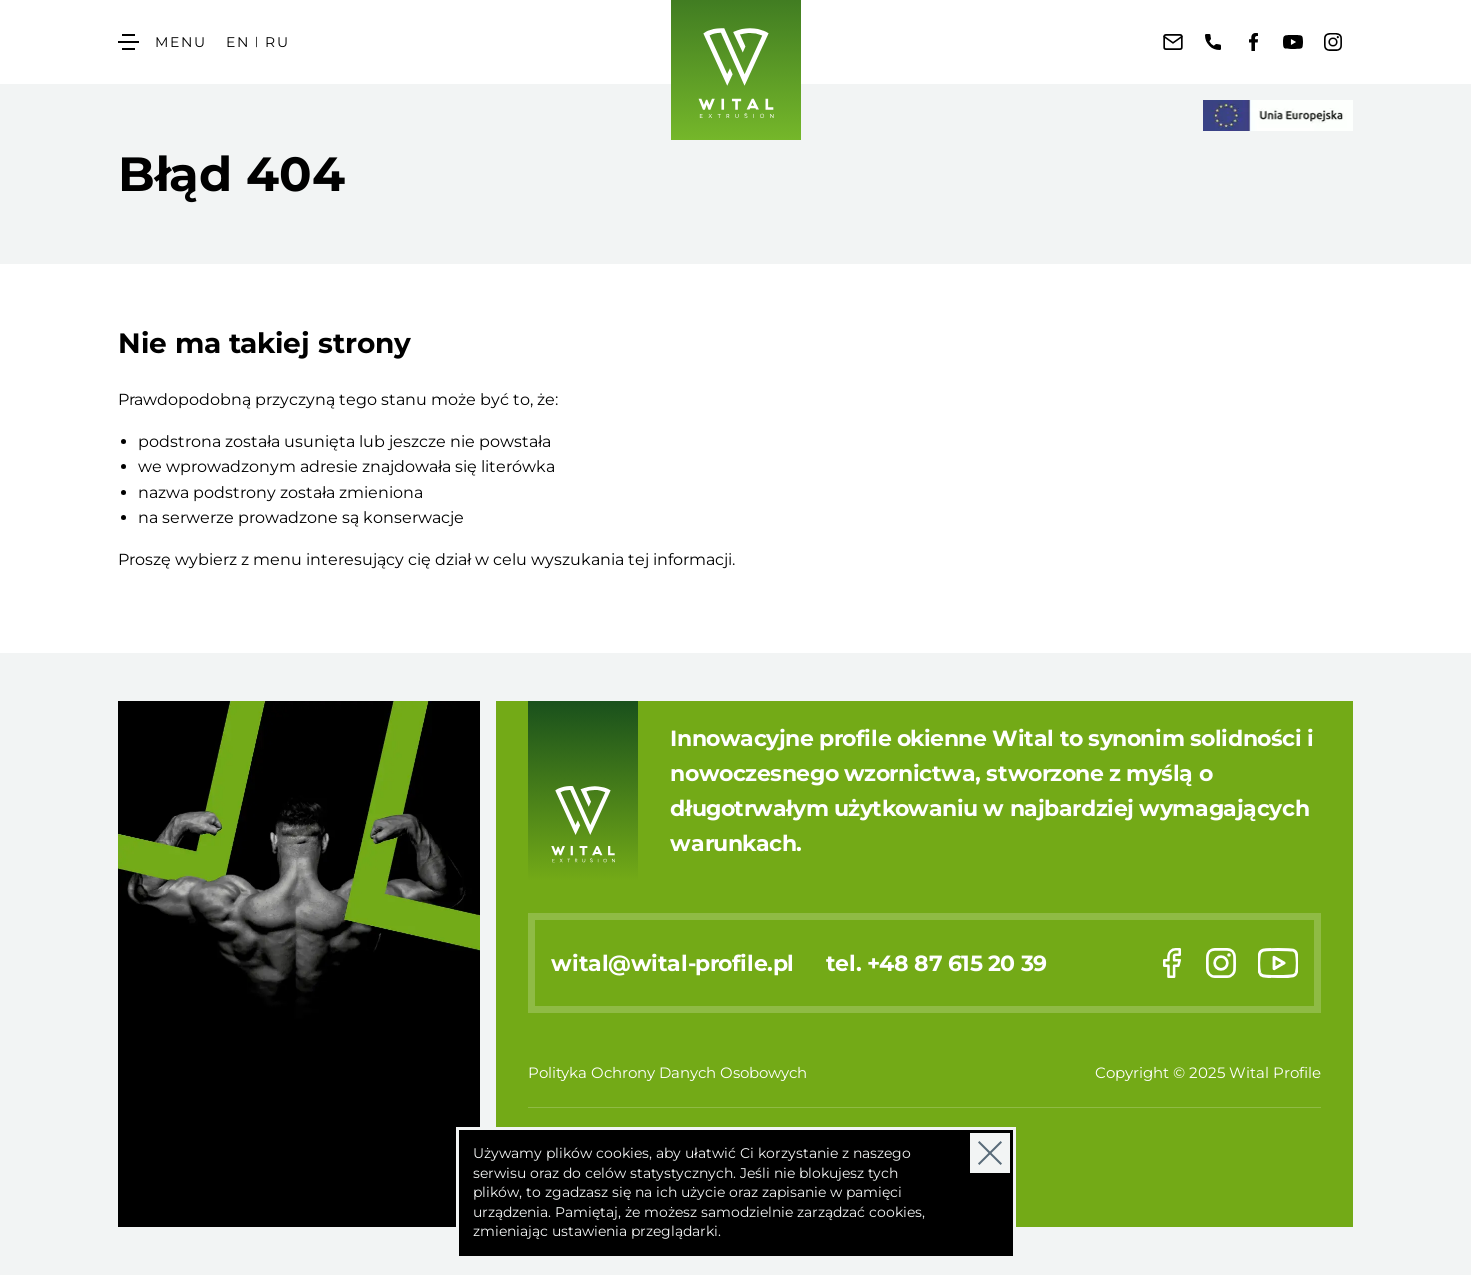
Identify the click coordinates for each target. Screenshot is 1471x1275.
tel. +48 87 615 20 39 (936, 963)
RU (277, 42)
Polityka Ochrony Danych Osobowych (667, 1072)
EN (238, 42)
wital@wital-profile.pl (672, 963)
